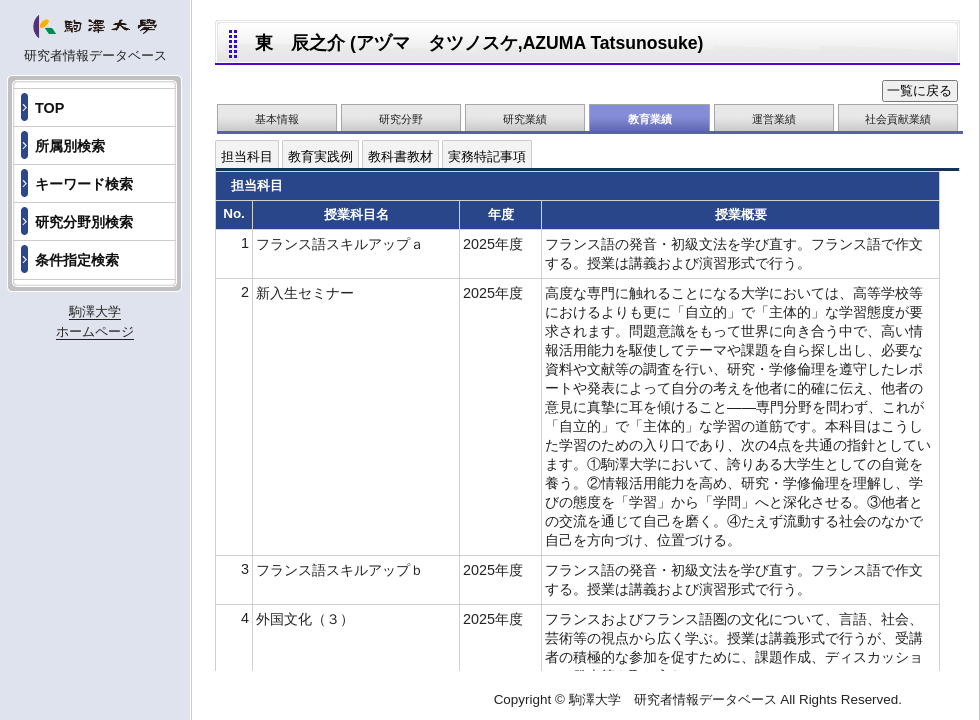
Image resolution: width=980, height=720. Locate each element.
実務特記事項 (487, 156)
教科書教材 (400, 156)
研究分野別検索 (84, 222)
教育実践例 (320, 156)
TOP (49, 108)
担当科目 (247, 156)
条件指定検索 (77, 260)
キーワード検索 (84, 184)
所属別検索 (70, 146)
